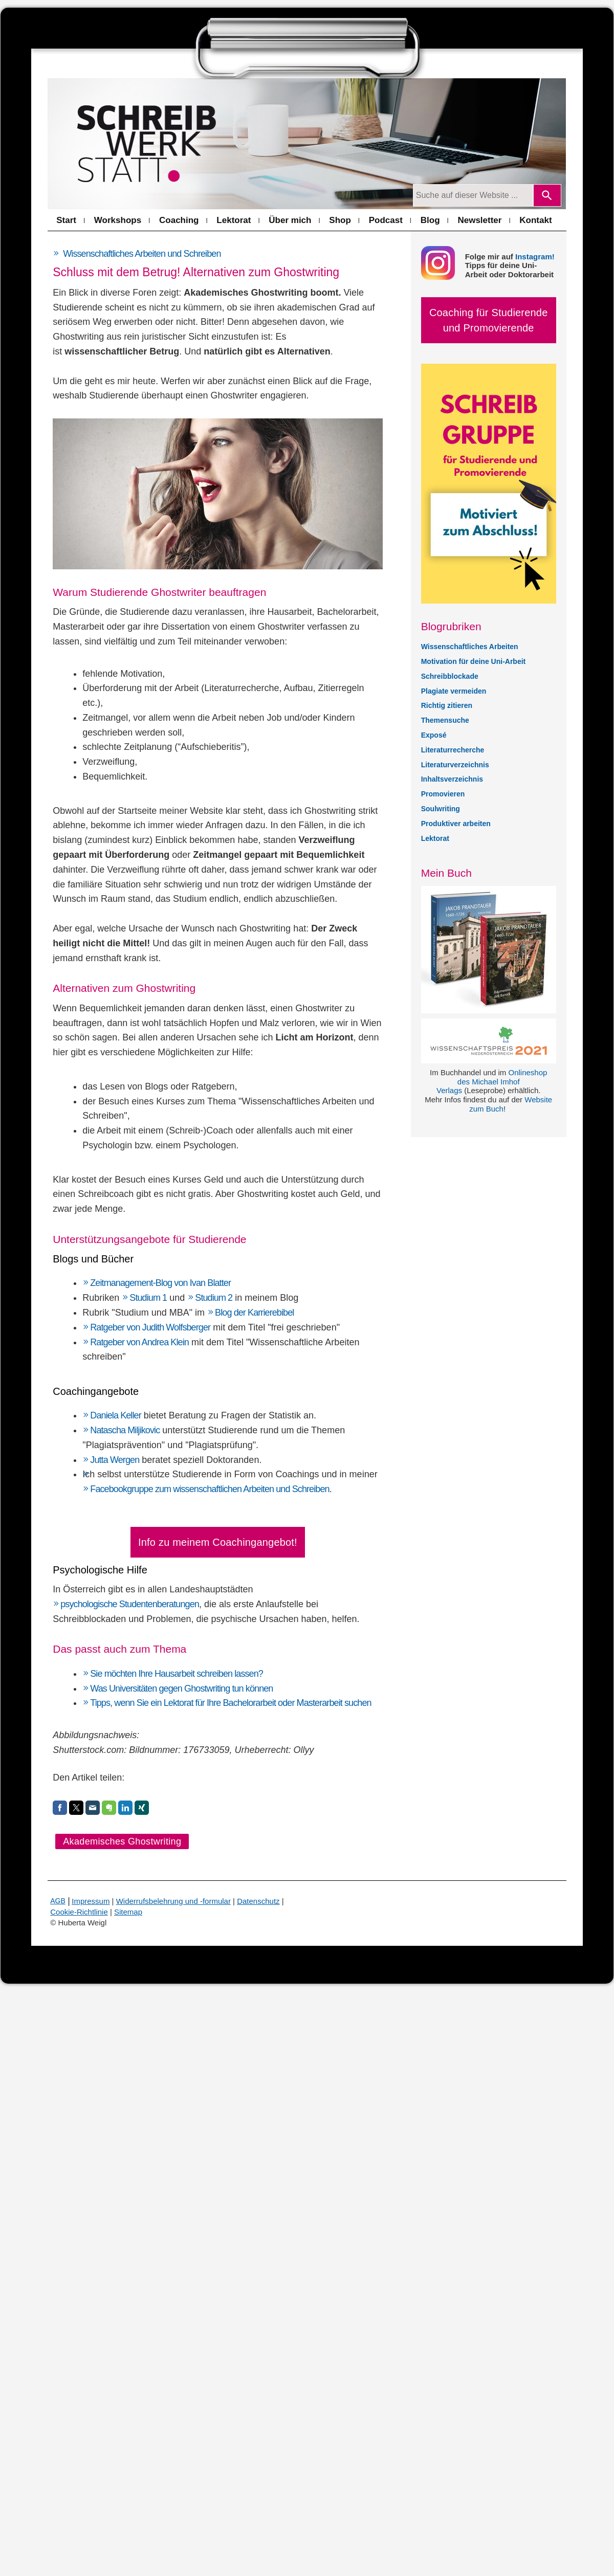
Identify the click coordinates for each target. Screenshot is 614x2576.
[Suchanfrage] (473, 195)
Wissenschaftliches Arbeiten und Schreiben (142, 254)
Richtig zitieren (446, 705)
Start (66, 220)
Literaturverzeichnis (455, 765)
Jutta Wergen (114, 1460)
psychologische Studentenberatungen (129, 1604)
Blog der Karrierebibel (255, 1312)
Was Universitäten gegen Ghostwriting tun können (181, 1688)
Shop (340, 220)
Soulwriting (440, 809)
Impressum (90, 1901)
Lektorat (233, 220)
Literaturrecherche (453, 750)
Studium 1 (148, 1298)
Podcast (386, 220)
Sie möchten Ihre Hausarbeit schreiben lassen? (176, 1674)
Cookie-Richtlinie (79, 1911)
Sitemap (128, 1911)
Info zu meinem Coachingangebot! (217, 1542)
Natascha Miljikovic (125, 1430)
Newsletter (479, 220)
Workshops (117, 220)
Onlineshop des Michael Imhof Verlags (491, 1081)
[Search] (547, 195)
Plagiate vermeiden (454, 691)
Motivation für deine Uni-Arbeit (473, 661)
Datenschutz (258, 1901)
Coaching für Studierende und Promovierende (488, 320)
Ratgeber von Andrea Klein (139, 1342)
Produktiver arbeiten (456, 823)
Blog (430, 220)
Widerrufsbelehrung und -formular (173, 1901)
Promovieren (443, 794)
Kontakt (535, 220)
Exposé (434, 735)
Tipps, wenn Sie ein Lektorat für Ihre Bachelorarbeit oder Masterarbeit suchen (230, 1703)
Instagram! (535, 256)
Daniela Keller (115, 1415)
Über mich (290, 220)
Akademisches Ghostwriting (122, 1841)
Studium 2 (213, 1298)
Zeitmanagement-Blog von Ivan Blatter (160, 1283)
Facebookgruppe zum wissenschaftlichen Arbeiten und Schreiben (209, 1489)
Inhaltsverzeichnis (452, 779)
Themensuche (445, 720)
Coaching (179, 220)
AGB (57, 1901)
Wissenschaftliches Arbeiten (469, 646)
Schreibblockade (449, 676)
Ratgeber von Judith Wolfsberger (150, 1327)
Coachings (297, 1474)
